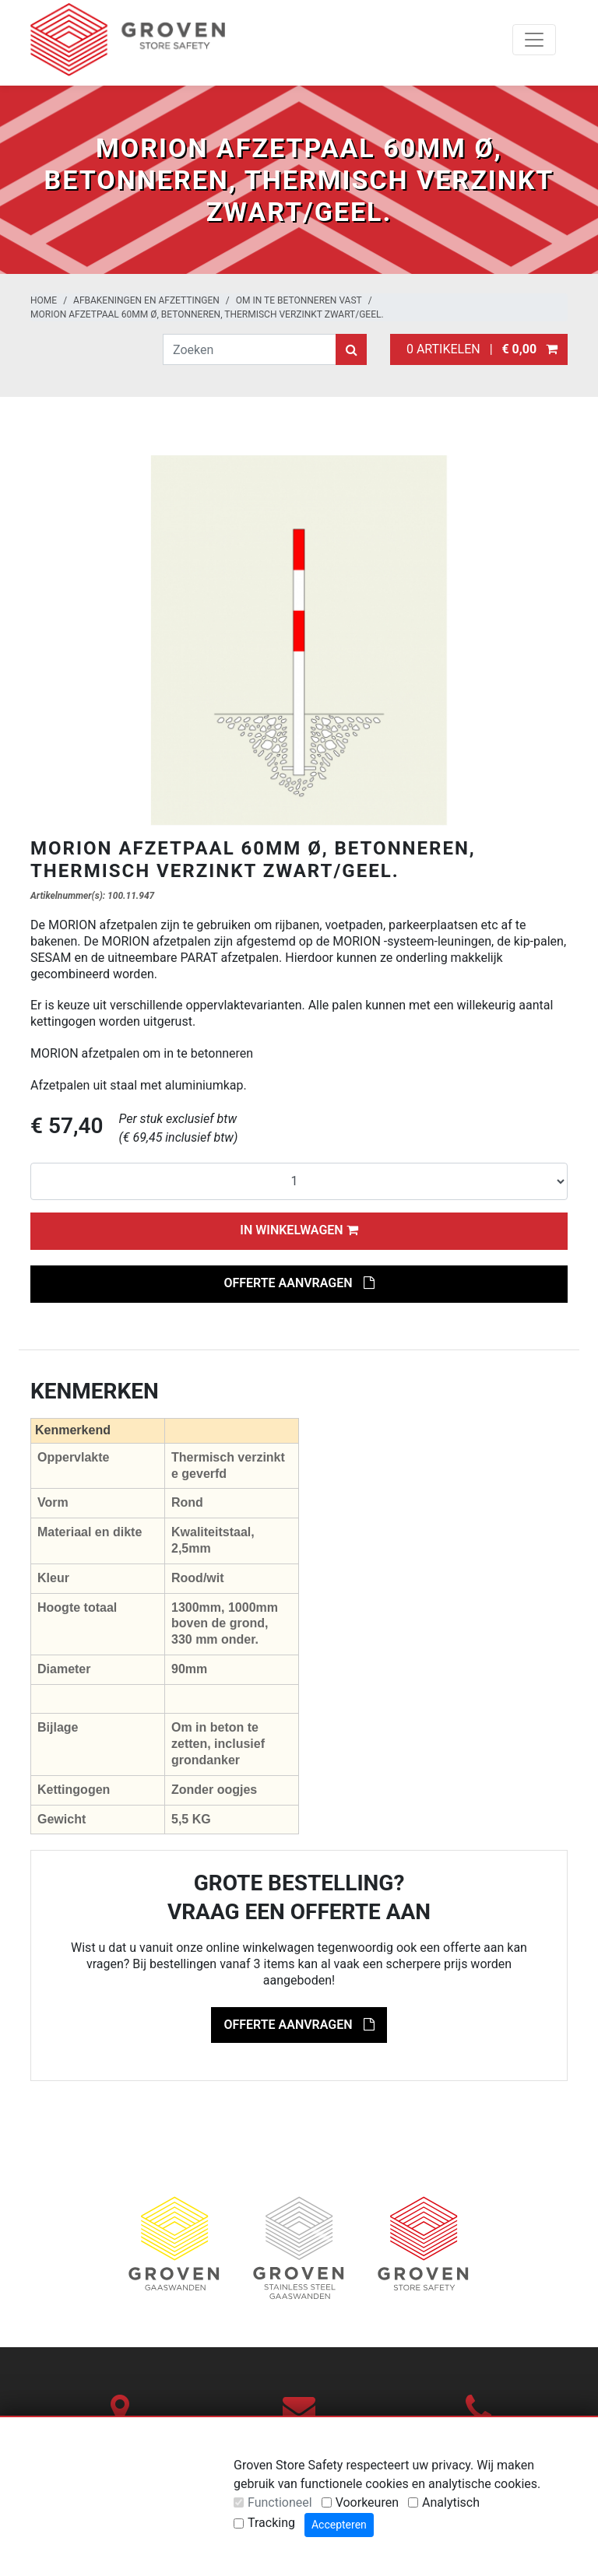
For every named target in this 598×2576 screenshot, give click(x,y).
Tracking (271, 2522)
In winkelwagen (298, 1230)
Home (43, 300)
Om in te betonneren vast (299, 300)
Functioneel (280, 2502)
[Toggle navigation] (534, 39)
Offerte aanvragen (298, 1283)
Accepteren (339, 2524)
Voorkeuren (367, 2502)
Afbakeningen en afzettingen (146, 300)
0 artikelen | (479, 349)
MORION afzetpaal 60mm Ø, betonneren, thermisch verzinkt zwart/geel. (207, 314)
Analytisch (451, 2502)
